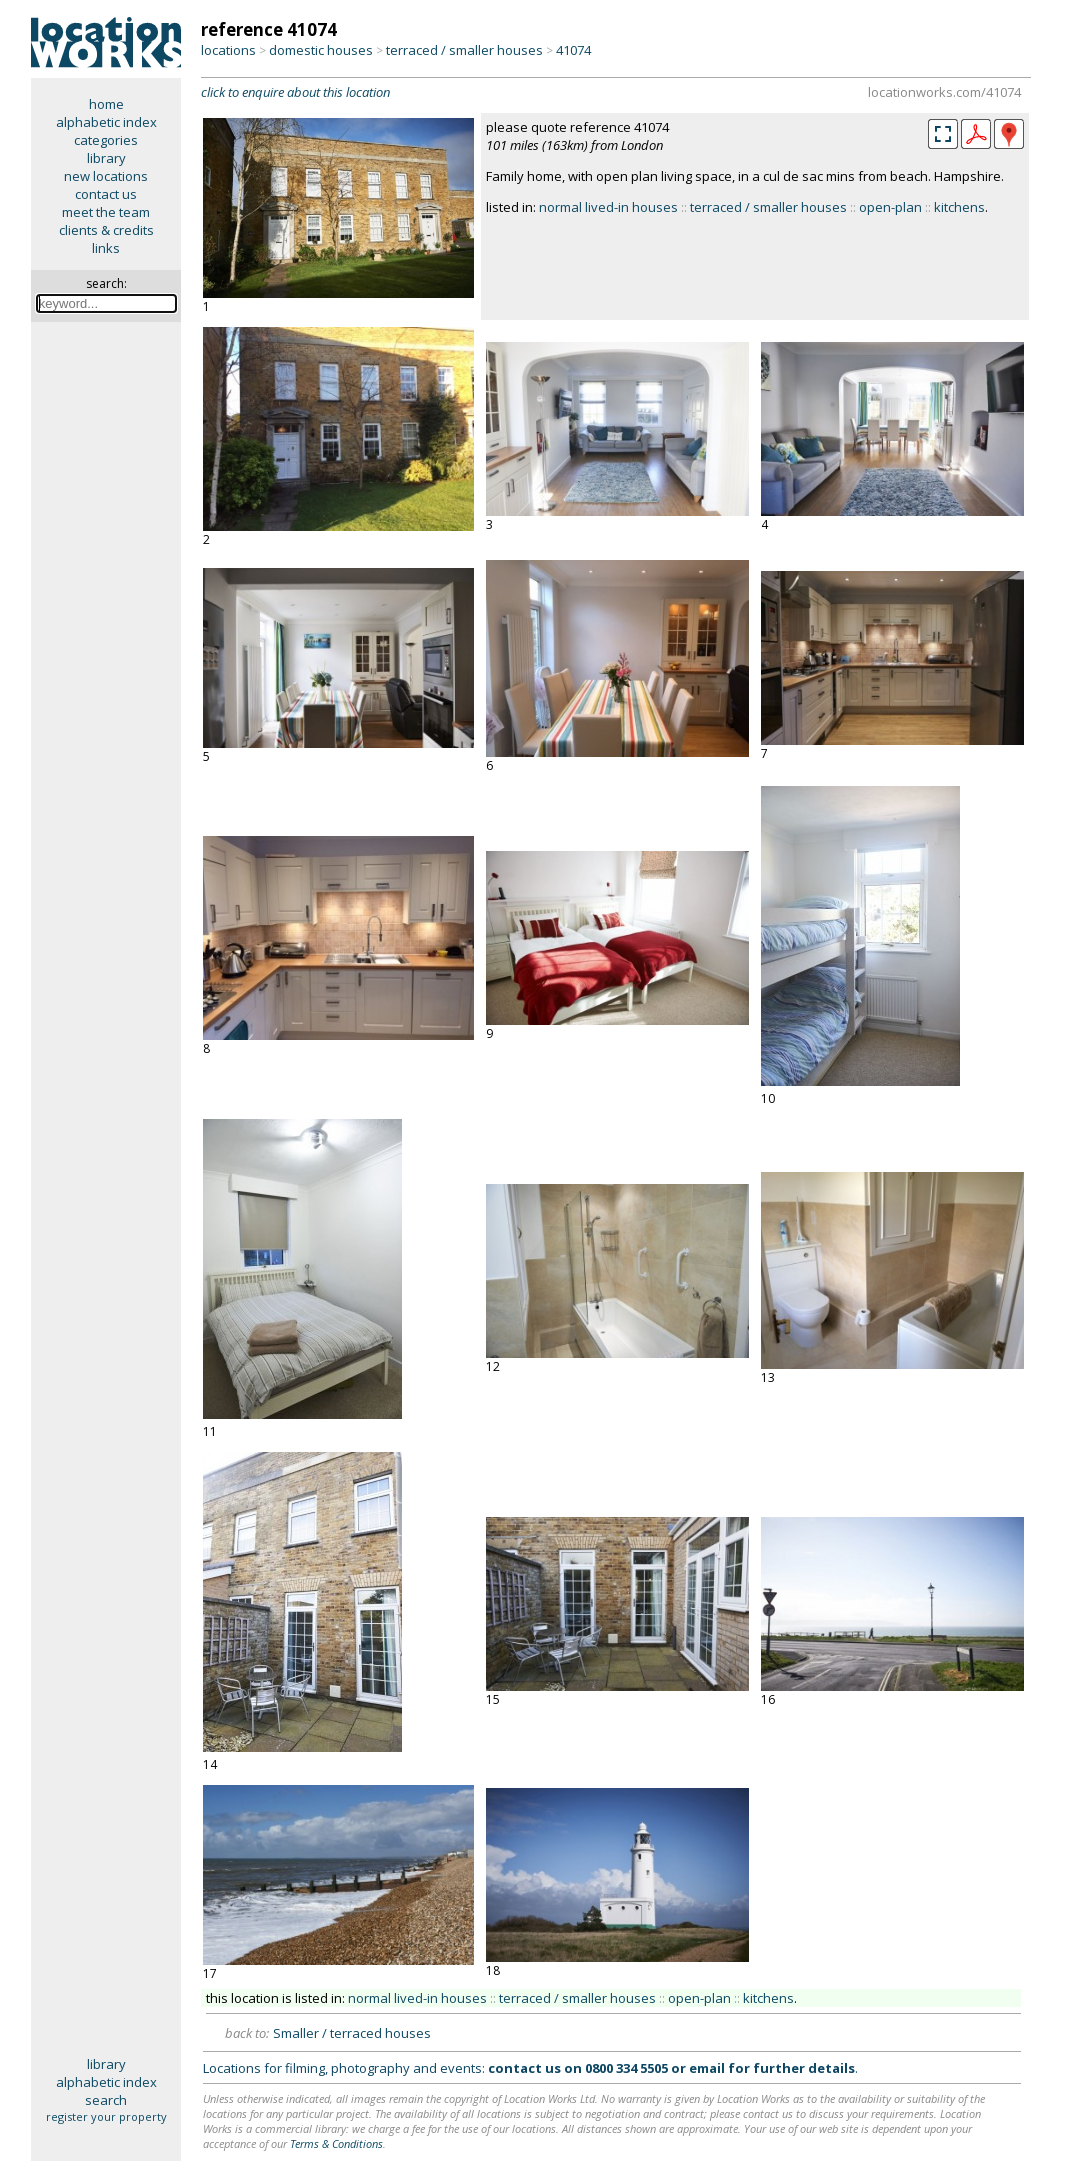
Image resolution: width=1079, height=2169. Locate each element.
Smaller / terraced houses (352, 2033)
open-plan (890, 207)
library (106, 158)
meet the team (106, 212)
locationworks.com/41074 (944, 92)
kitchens (959, 207)
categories (106, 140)
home (106, 104)
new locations (106, 176)
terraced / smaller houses (464, 50)
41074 (573, 50)
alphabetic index (106, 122)
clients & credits (106, 230)
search (106, 2100)
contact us (106, 194)
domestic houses (321, 50)
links (106, 248)
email (707, 2068)
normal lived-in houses (608, 207)
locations (228, 50)
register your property (106, 2116)
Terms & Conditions (336, 2143)
